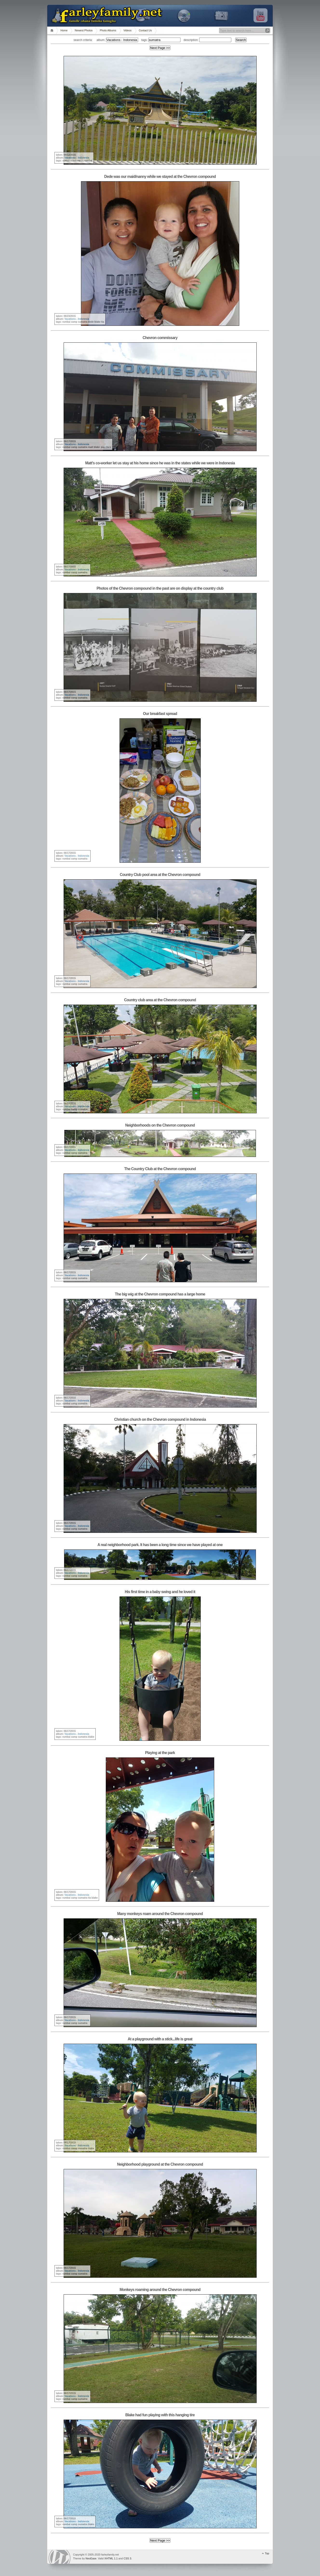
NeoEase (91, 2558)
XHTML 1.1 (111, 2558)
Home (52, 30)
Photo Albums (108, 30)
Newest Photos (84, 30)
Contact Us (145, 30)
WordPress (59, 2557)
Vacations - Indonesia (77, 157)
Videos (127, 30)
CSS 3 (127, 2558)
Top (267, 2553)
